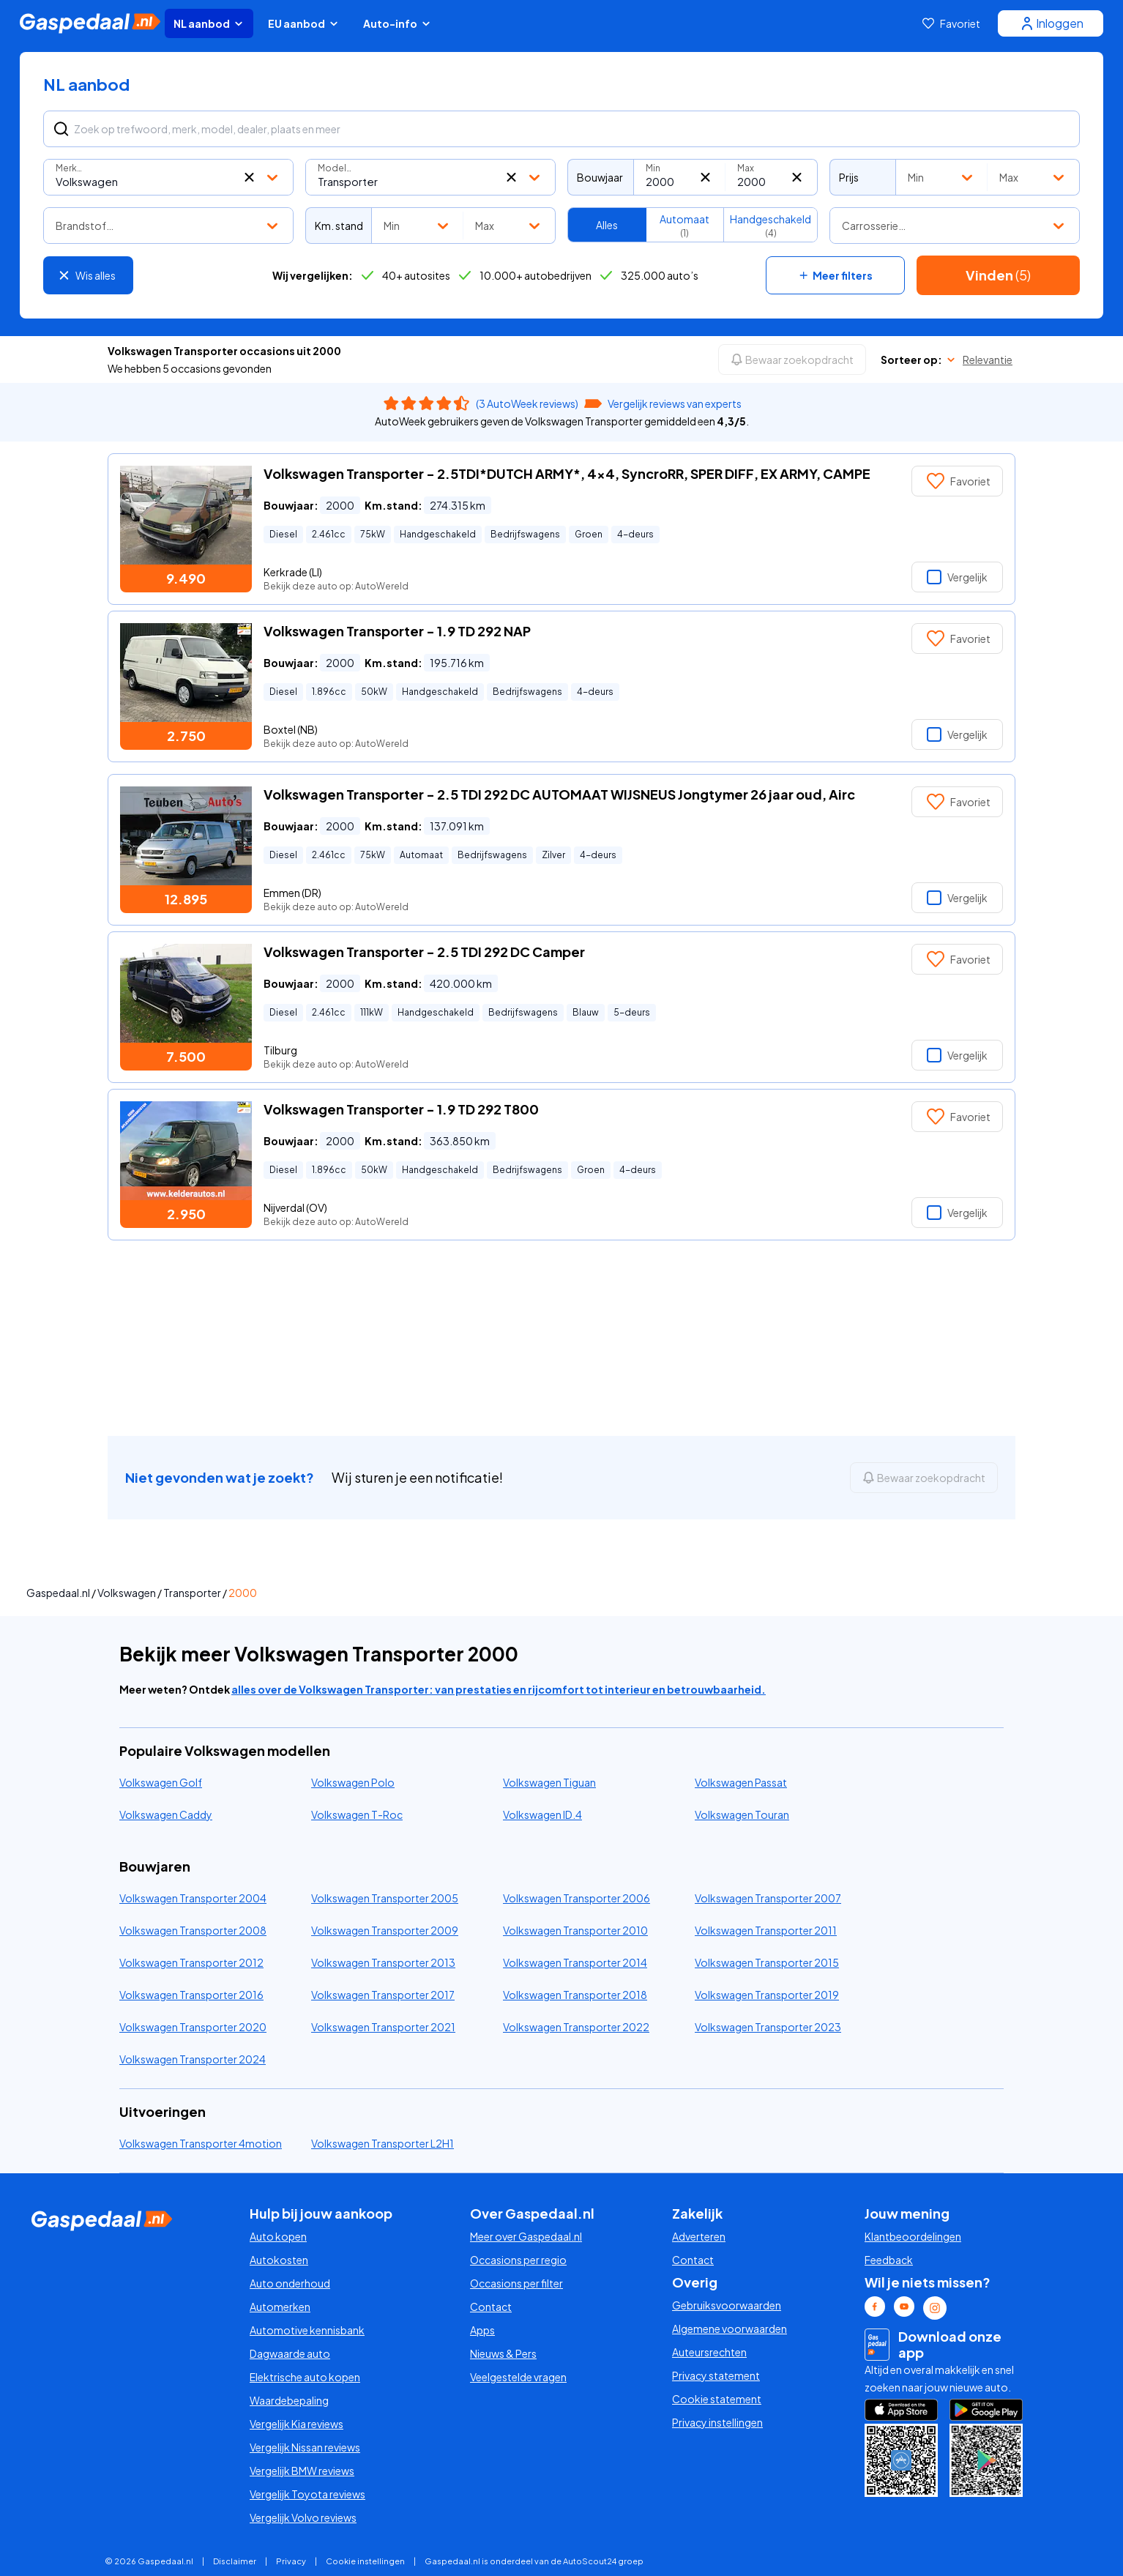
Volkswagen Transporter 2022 (576, 2026)
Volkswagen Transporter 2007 (768, 1898)
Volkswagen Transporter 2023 (768, 2026)
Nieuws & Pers (503, 2353)
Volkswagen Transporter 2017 (383, 1994)
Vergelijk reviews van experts (675, 403)
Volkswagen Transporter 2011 (766, 1930)
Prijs (849, 177)
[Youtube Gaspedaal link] (904, 2306)
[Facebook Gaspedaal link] (875, 2306)
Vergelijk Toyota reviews (307, 2494)
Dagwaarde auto (290, 2353)
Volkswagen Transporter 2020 (192, 2026)
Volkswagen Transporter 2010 (575, 1930)
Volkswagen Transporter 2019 (767, 1994)
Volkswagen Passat (741, 1782)
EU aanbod (304, 23)
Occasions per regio (518, 2259)
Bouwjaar (600, 177)
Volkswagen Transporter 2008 (192, 1930)
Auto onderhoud (290, 2283)
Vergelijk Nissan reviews (305, 2447)
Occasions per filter (516, 2283)
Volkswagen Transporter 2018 (575, 1994)
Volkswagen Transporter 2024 (192, 2059)
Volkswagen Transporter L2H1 (382, 2143)
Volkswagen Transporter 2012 (191, 1962)
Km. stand (339, 225)
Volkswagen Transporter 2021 (383, 2026)
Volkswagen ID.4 (542, 1814)
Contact (491, 2306)
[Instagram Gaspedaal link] (935, 2308)
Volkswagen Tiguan (549, 1782)
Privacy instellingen (717, 2422)
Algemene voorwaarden (729, 2328)
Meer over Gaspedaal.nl (526, 2236)
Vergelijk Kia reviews (296, 2423)
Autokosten (279, 2259)
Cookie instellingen (365, 2561)
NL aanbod (209, 23)
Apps (482, 2330)
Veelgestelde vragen (518, 2376)
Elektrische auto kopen (305, 2376)
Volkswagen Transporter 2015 (767, 1962)
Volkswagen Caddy (165, 1814)
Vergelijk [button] (957, 577)
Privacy (291, 2561)
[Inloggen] (1050, 23)
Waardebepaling (289, 2400)
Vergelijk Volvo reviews (303, 2517)
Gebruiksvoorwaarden (726, 2305)
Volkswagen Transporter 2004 (192, 1898)
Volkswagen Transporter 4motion (200, 2143)
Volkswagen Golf (160, 1782)
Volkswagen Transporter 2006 (576, 1898)
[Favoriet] (951, 23)
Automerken (280, 2306)
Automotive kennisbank (307, 2330)
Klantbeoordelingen (913, 2236)
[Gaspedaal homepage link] (90, 23)
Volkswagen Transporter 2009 (384, 1930)
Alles (607, 224)
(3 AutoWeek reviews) (527, 403)
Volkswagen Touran (742, 1814)
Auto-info (397, 23)
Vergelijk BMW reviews (302, 2470)
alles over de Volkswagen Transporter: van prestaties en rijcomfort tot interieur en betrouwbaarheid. (498, 1689)
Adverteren (698, 2236)
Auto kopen (278, 2236)
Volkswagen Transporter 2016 (191, 1994)
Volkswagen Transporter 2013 (383, 1962)
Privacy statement (716, 2375)
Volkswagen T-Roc (357, 1814)
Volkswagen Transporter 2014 (575, 1962)
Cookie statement (716, 2398)
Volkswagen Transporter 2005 (384, 1898)
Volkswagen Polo (353, 1782)
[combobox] (168, 177)
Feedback (889, 2259)
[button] (249, 177)
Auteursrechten (709, 2352)
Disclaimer (234, 2561)
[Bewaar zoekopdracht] (792, 359)
